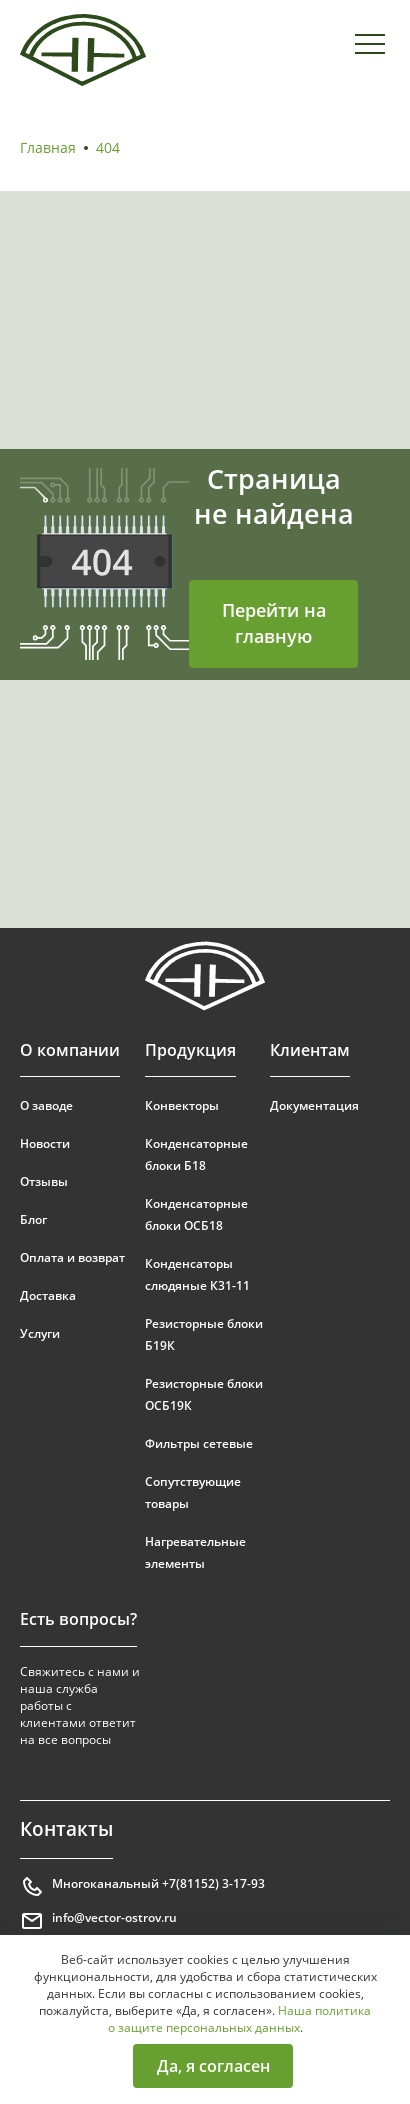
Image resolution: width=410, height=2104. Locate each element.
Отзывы (44, 1181)
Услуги (40, 1333)
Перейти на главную (274, 623)
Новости (45, 1143)
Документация (314, 1105)
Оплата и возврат (72, 1257)
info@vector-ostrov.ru (98, 1921)
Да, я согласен (213, 2066)
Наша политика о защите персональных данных (240, 2019)
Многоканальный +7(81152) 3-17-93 (142, 1887)
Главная (48, 147)
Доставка (48, 1295)
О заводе (46, 1105)
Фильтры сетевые (199, 1443)
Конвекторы (182, 1105)
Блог (33, 1219)
